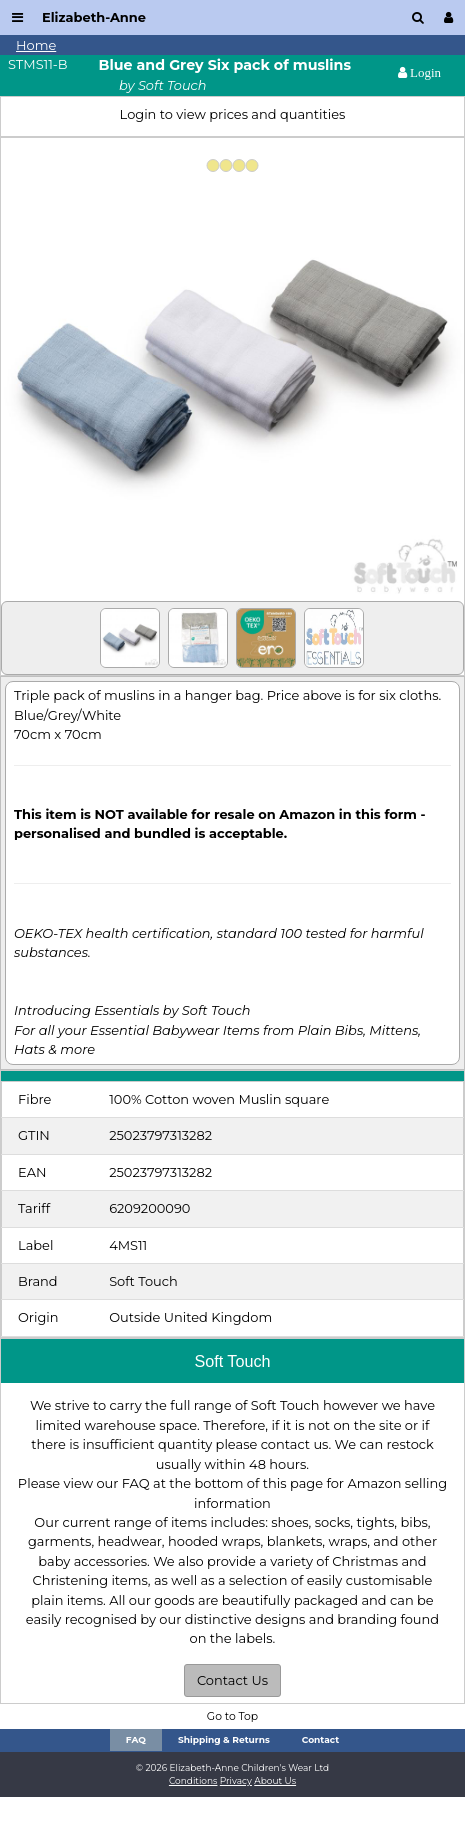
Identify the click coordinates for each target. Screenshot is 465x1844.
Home (36, 45)
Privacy (236, 1780)
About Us (275, 1780)
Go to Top (232, 1716)
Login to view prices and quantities (233, 114)
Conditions (193, 1780)
